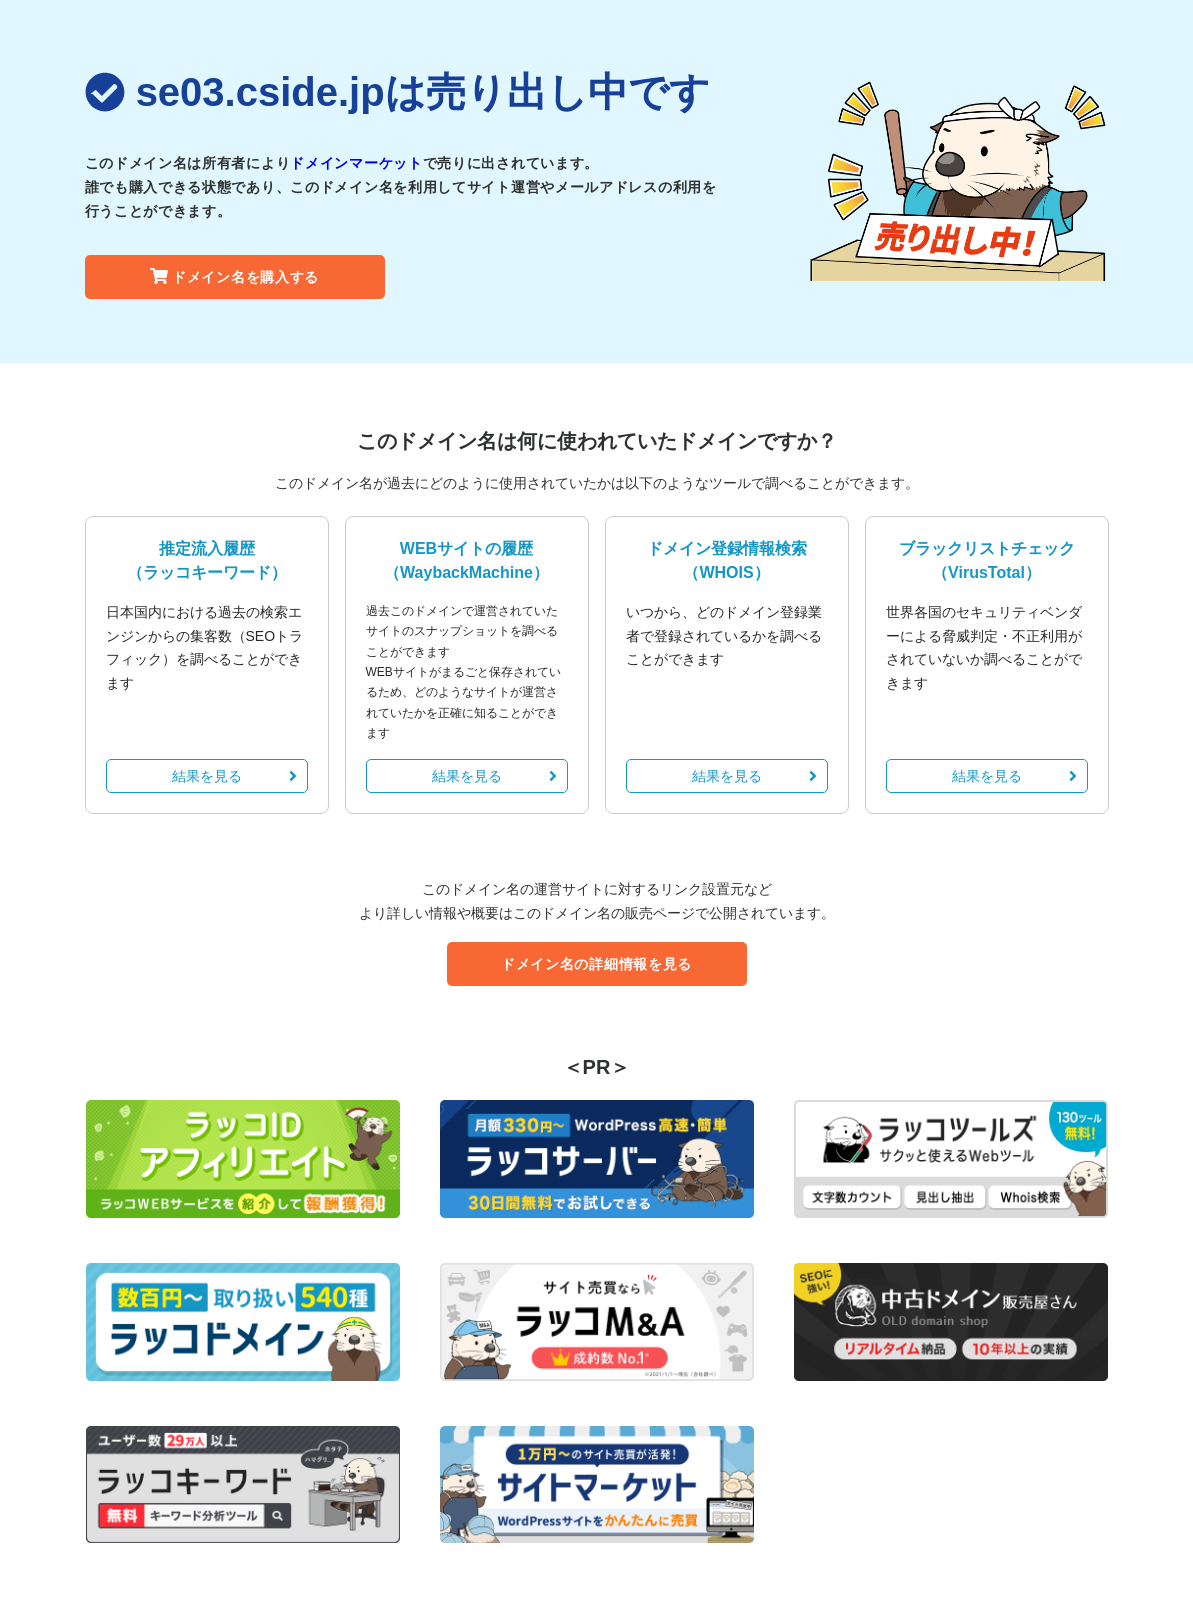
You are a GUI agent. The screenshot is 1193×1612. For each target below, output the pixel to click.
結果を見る (234, 776)
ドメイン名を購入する (234, 277)
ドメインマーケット (356, 163)
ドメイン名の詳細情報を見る (596, 964)
